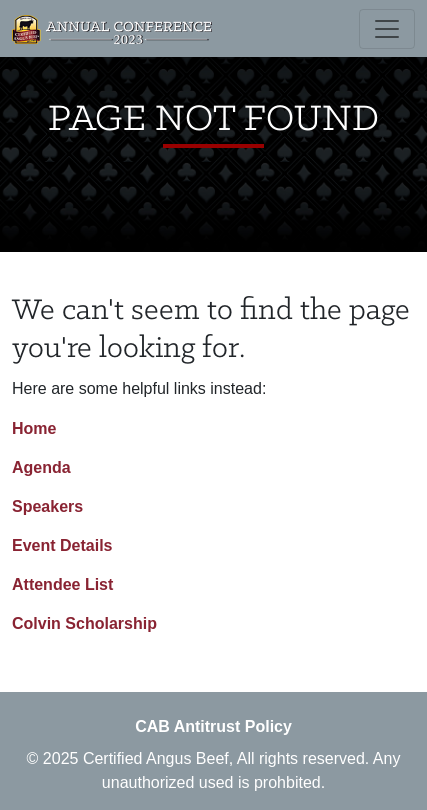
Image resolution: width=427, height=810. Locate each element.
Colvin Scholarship (84, 623)
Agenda (41, 467)
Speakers (47, 506)
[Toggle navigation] (387, 29)
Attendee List (62, 584)
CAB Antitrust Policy (213, 726)
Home (34, 428)
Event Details (62, 545)
